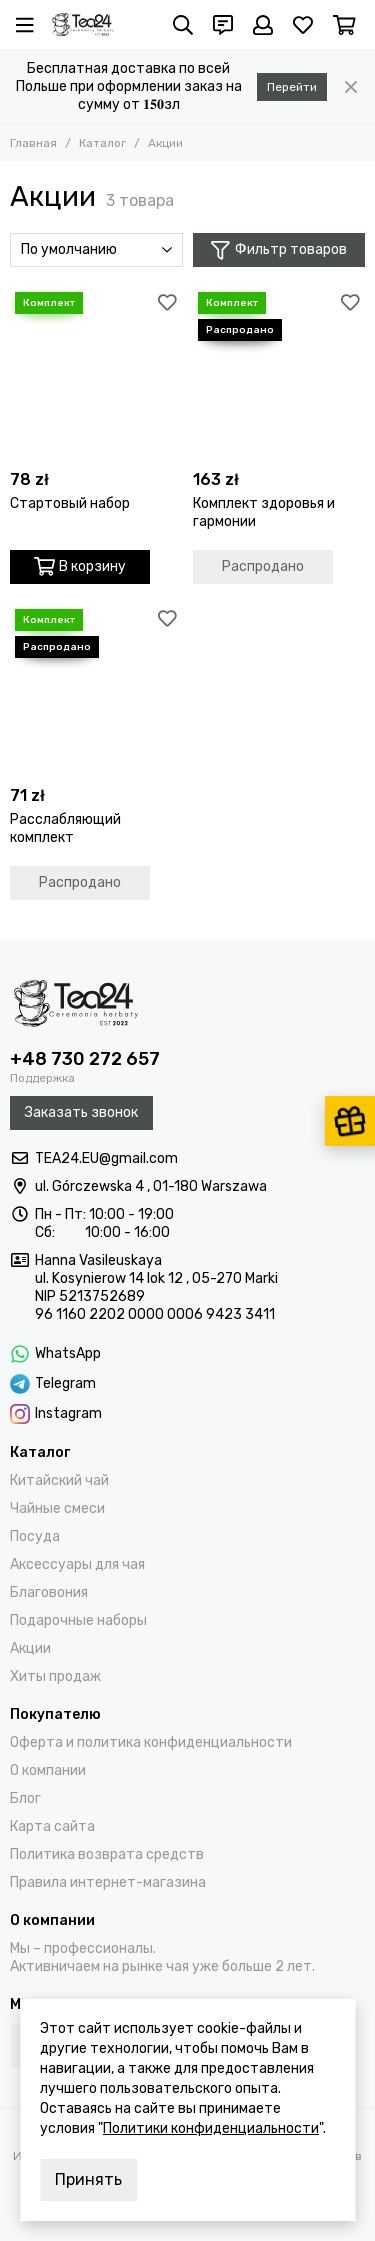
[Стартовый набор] (96, 373)
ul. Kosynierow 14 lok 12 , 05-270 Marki (156, 1278)
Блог (25, 1798)
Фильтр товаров (279, 250)
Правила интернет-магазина (108, 1882)
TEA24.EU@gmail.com (106, 1158)
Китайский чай (59, 1480)
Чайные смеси (57, 1508)
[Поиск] (183, 25)
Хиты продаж (55, 1676)
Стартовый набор (70, 503)
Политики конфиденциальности (211, 2128)
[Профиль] (263, 25)
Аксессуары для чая (77, 1564)
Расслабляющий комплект (65, 828)
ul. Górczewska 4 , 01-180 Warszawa (151, 1186)
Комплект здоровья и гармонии (264, 512)
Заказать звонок (81, 1112)
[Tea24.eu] (83, 25)
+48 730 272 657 (85, 1059)
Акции (30, 1648)
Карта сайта (52, 1826)
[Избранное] (303, 25)
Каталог (102, 143)
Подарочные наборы (78, 1620)
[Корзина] (344, 25)
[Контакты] (223, 25)
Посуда (35, 1536)
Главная (33, 143)
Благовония (49, 1592)
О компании (48, 1770)
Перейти (292, 87)
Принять (88, 2179)
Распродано (263, 566)
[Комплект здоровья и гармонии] (279, 373)
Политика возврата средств (107, 1854)
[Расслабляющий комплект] (96, 690)
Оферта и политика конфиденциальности (151, 1742)
